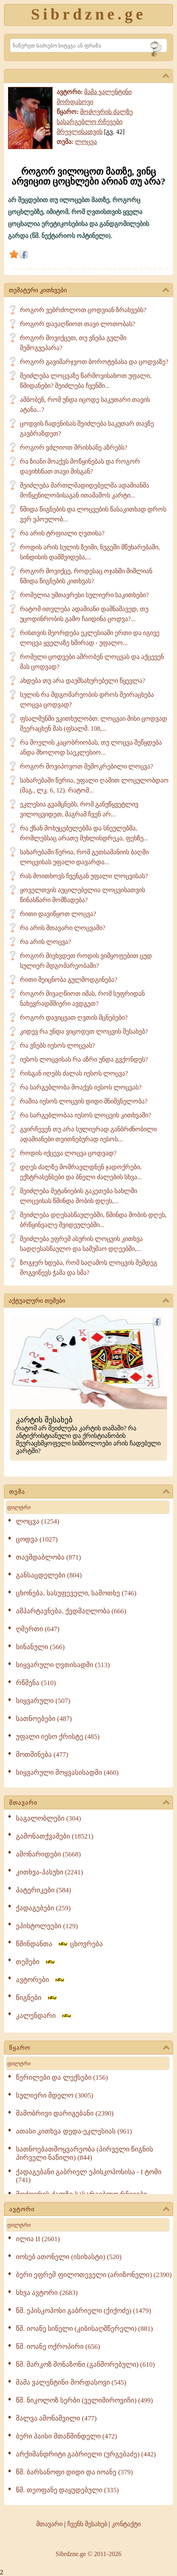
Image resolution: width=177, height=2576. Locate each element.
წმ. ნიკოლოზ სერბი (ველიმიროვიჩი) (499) (84, 2400)
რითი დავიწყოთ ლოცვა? (58, 913)
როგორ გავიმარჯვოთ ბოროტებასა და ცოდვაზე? (94, 361)
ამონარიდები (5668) (48, 1854)
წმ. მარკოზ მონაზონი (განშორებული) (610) (85, 2364)
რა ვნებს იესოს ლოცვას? (57, 1045)
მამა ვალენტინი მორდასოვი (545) (71, 2382)
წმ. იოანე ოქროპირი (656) (58, 2346)
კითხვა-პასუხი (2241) (49, 1872)
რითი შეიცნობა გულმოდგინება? (68, 979)
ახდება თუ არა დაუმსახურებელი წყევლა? (82, 680)
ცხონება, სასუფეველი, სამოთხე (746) (76, 1593)
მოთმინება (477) (42, 1754)
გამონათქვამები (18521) (54, 1836)
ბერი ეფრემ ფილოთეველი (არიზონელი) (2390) (94, 2275)
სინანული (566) (40, 1647)
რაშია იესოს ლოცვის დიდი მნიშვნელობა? (84, 1101)
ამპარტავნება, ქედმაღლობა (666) (71, 1611)
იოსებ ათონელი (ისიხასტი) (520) (69, 2257)
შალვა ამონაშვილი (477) (56, 2418)
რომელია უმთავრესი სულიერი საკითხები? (84, 595)
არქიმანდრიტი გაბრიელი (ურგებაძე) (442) (86, 2454)
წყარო (89, 2048)
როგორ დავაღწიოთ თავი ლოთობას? (77, 324)
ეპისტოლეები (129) (47, 1926)
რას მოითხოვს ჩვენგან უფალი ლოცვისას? (84, 876)
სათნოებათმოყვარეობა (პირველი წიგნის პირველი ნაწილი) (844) (84, 2153)
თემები (36, 1962)
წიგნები (37, 1998)
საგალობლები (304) (48, 1818)
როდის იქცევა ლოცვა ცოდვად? (68, 1153)
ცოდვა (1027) (37, 1539)
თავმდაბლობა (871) (48, 1557)
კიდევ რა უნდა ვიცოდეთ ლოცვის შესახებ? (84, 1031)
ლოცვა (86, 141)
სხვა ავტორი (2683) (47, 2293)
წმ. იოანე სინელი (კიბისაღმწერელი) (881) (84, 2328)
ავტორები (40, 1980)
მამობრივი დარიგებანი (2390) (65, 2113)
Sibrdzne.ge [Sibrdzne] (88, 14)
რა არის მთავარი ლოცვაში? (62, 927)
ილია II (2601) (38, 2239)
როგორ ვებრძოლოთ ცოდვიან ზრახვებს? (83, 310)
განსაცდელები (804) (49, 1575)
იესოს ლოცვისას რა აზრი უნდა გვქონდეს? (84, 1059)
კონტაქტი (126, 2524)
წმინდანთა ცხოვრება (59, 1944)
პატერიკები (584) (43, 1890)
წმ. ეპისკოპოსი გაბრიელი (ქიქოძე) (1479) (83, 2310)
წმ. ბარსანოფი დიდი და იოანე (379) (74, 2472)
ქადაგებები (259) (43, 1908)
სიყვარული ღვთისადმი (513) (63, 1665)
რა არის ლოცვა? (45, 941)
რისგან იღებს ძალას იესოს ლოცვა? (74, 1073)
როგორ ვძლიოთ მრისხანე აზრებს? (73, 447)
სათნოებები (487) (44, 1719)
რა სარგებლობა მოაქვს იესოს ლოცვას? (81, 1087)
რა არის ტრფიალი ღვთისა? (62, 533)
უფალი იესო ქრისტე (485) (58, 1736)
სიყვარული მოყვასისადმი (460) (67, 1772)
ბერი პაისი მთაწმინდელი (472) (66, 2436)
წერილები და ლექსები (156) (62, 2077)
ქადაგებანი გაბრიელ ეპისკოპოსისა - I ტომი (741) (88, 2176)
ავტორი (89, 2209)
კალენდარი (44, 2016)
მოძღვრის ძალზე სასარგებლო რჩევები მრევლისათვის (95, 121)
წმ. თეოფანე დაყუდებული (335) (67, 2490)
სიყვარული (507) (43, 1701)
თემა (89, 1492)
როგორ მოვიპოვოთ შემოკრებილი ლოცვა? (86, 766)
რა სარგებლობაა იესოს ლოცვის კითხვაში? (85, 1115)
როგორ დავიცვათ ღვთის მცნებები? (74, 1017)
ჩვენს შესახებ (87, 2524)
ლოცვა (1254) (37, 1521)
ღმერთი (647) (37, 1629)
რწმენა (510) (36, 1683)
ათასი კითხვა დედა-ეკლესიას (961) (74, 2131)
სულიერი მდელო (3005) (54, 2095)
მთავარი (89, 1803)
